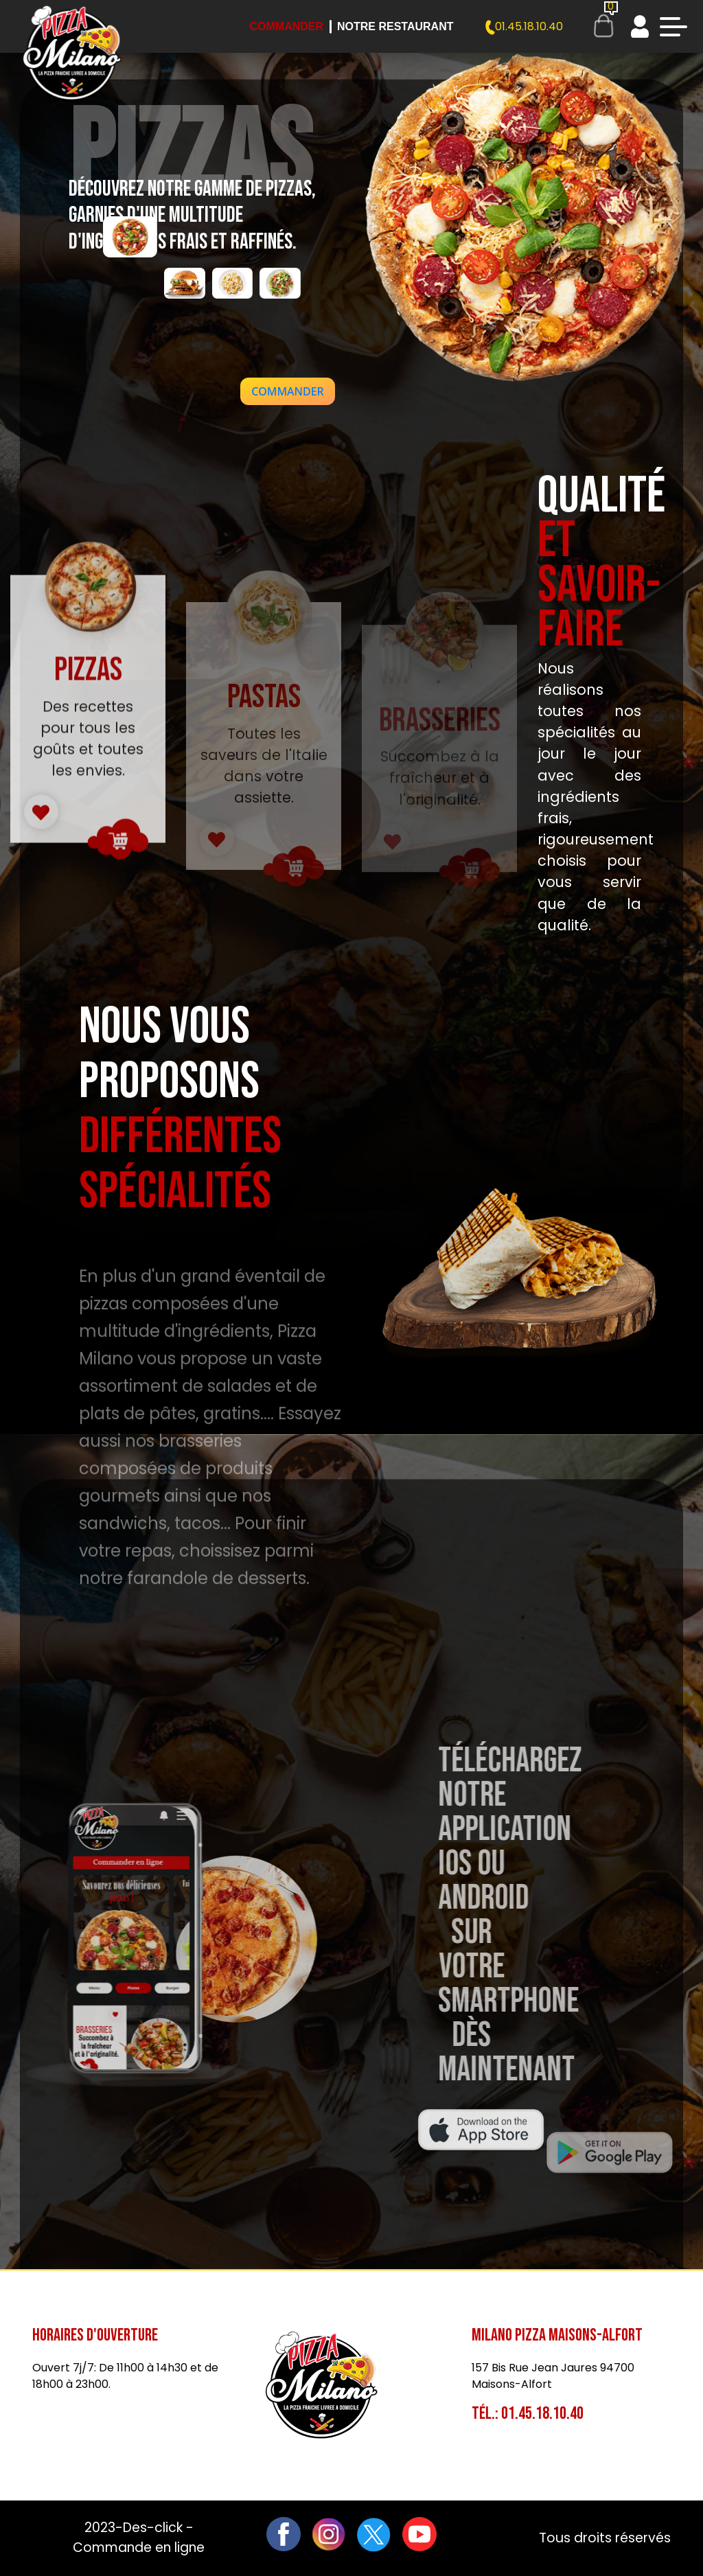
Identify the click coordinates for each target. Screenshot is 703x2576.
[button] (287, 391)
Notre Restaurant (395, 26)
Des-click (153, 2527)
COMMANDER (287, 391)
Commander (286, 26)
